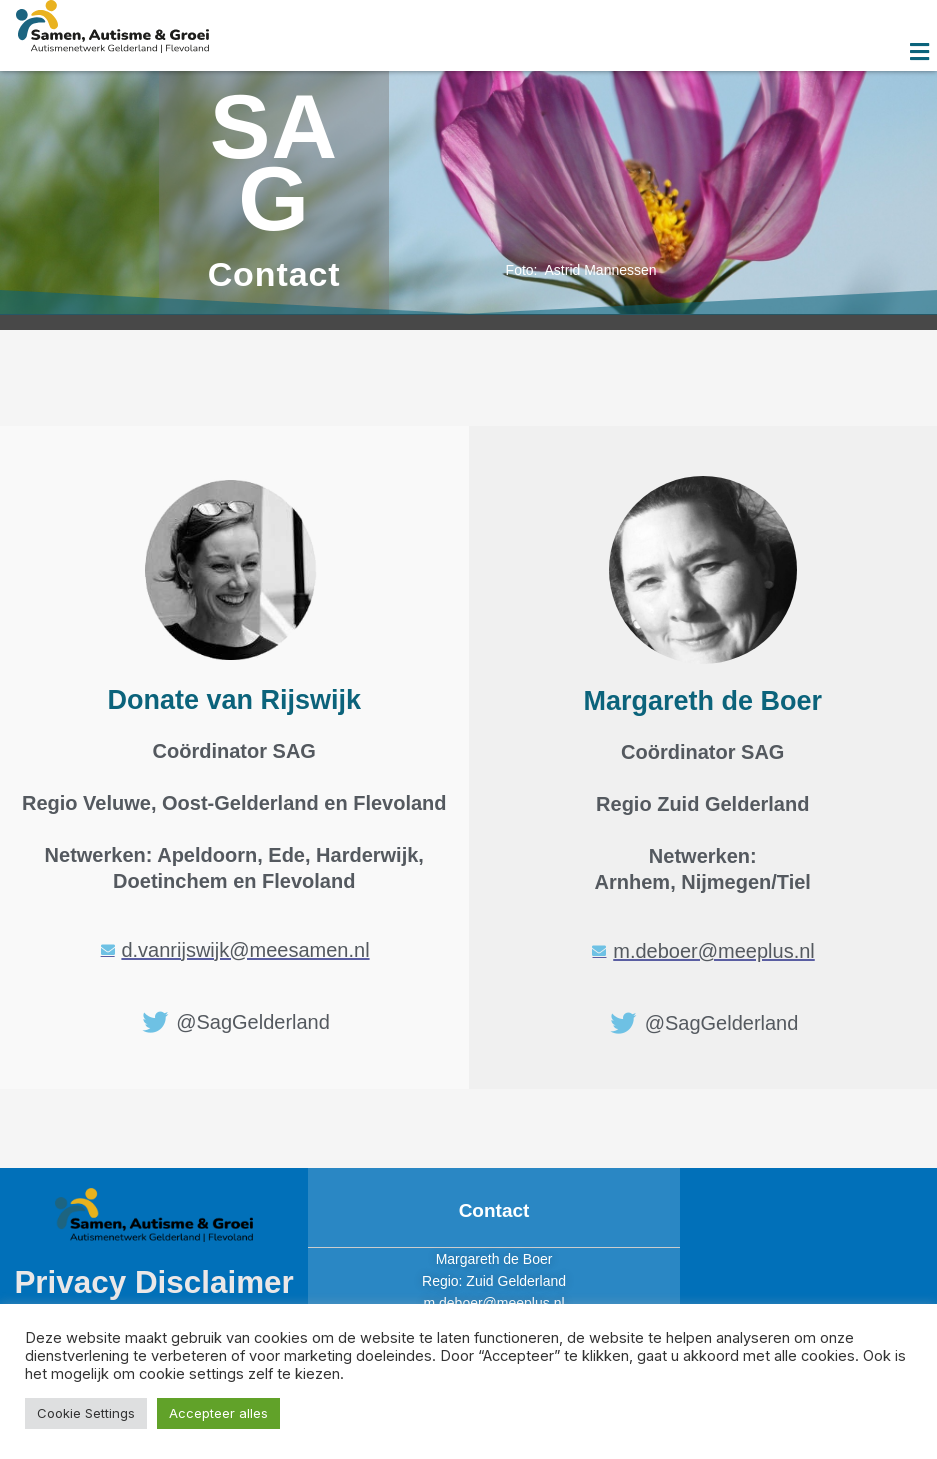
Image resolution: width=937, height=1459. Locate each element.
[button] (920, 51)
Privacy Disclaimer (154, 1282)
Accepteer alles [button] (218, 1413)
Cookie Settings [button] (86, 1413)
